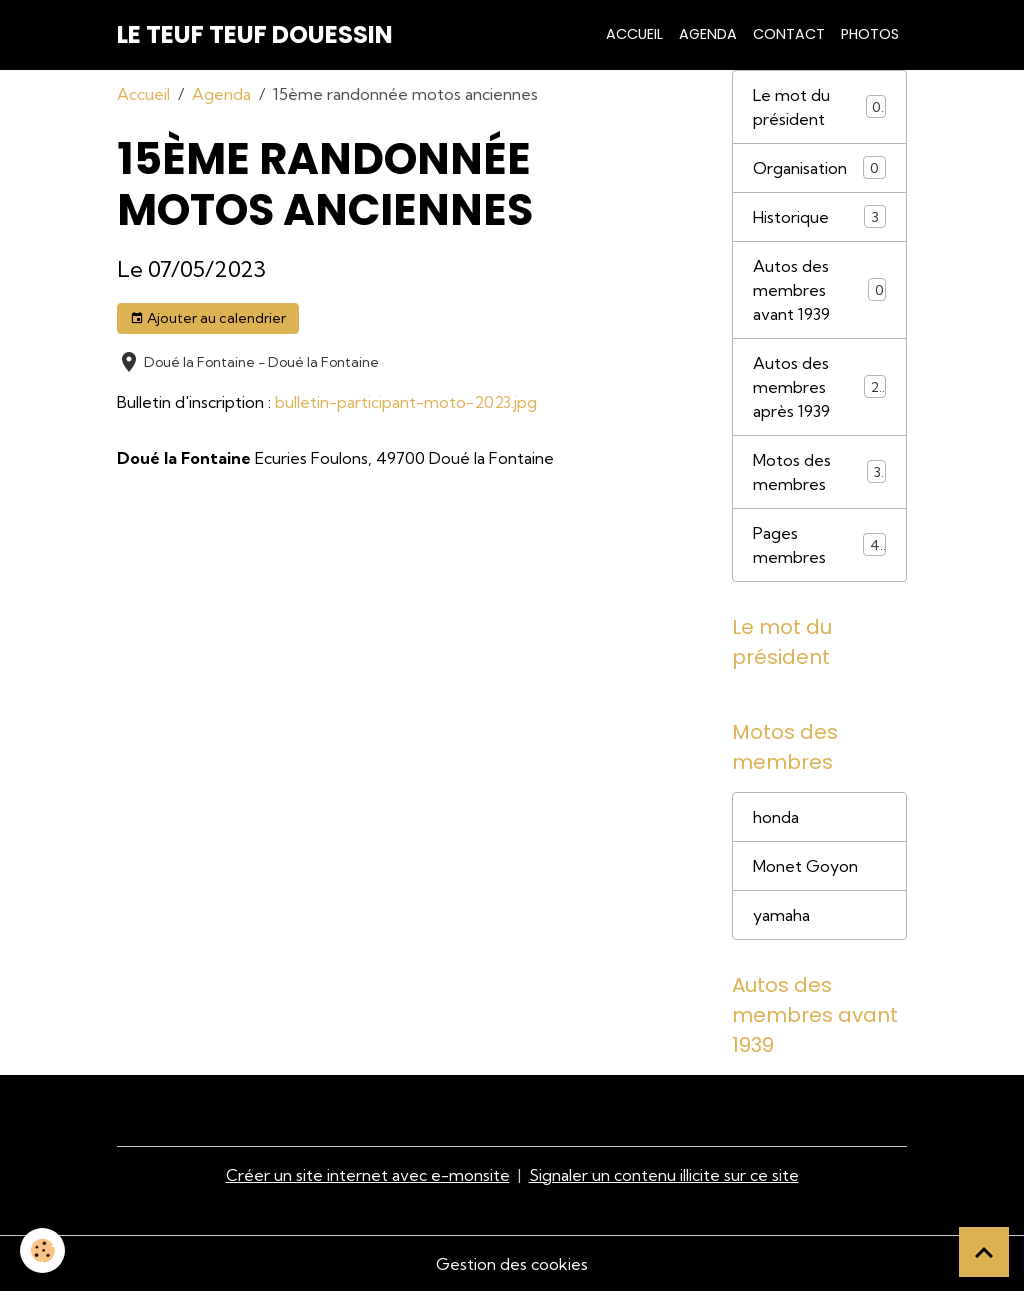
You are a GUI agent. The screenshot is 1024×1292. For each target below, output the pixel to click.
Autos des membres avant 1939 (819, 290)
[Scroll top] (984, 1252)
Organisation (819, 167)
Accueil (634, 34)
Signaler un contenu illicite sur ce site (664, 1175)
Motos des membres (819, 472)
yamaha (781, 915)
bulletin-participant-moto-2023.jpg (406, 402)
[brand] (255, 35)
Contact (789, 34)
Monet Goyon (805, 866)
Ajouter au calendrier (208, 318)
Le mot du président (819, 107)
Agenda (708, 34)
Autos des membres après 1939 (820, 387)
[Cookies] (42, 1250)
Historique (819, 216)
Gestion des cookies (512, 1264)
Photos (870, 34)
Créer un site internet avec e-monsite (368, 1175)
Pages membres (819, 545)
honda (776, 817)
